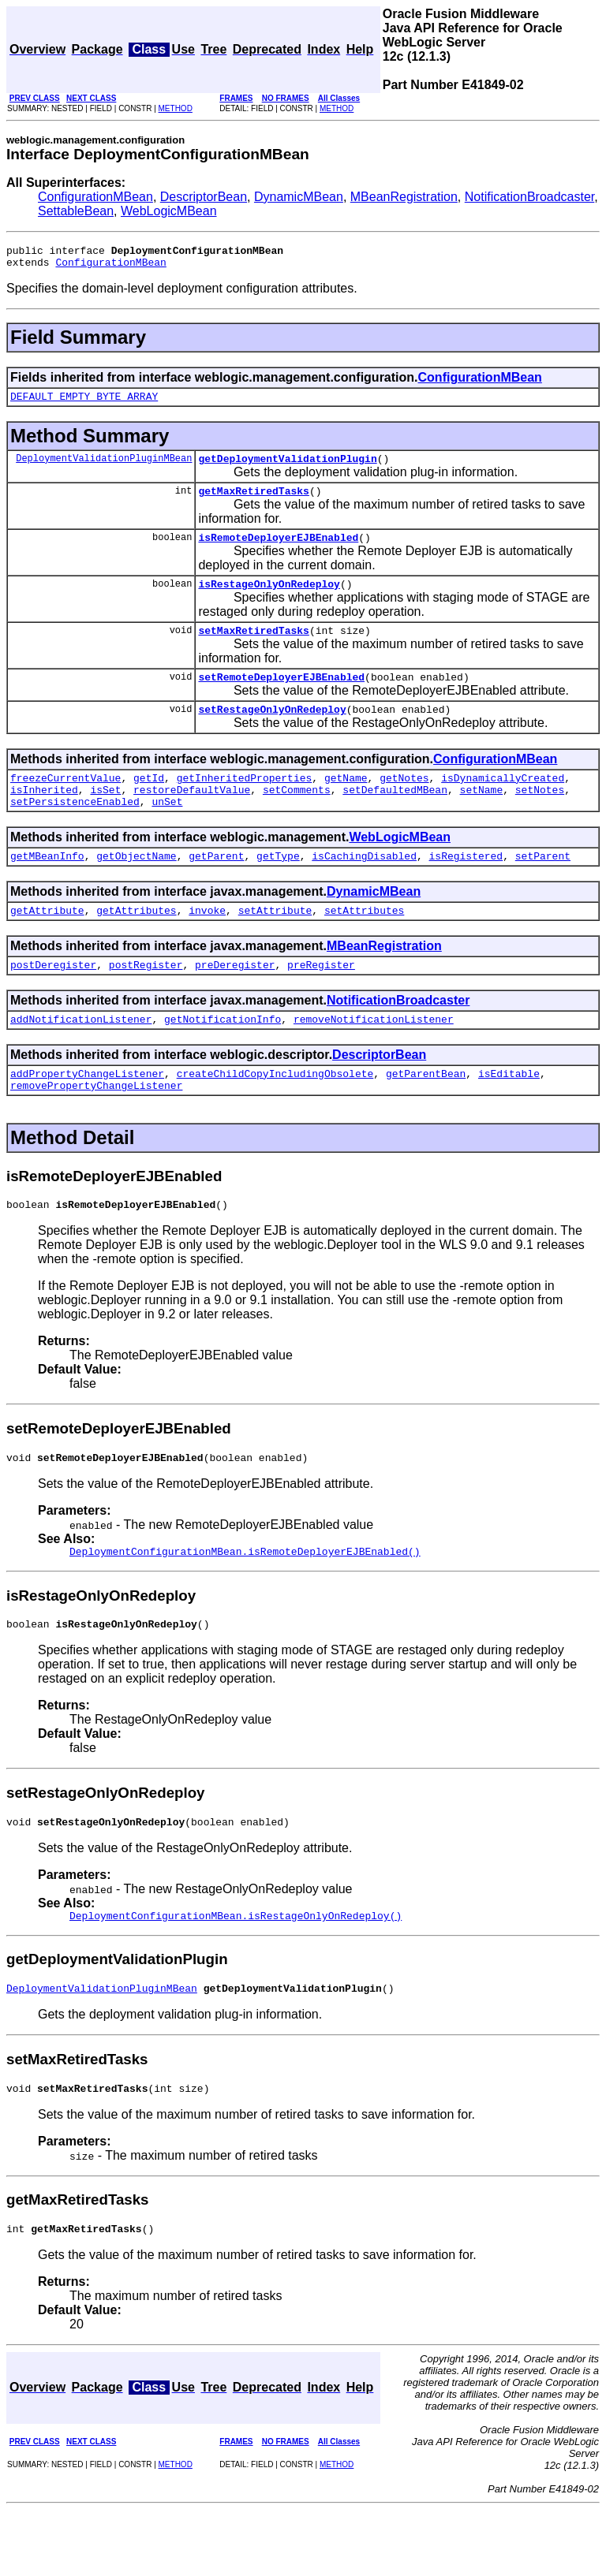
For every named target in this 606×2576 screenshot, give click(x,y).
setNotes (539, 818)
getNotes (404, 803)
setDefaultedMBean (394, 818)
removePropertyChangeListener (96, 1130)
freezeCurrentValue (65, 803)
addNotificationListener (81, 1059)
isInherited (44, 818)
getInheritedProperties (244, 803)
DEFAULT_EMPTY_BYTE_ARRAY (84, 403)
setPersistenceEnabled (75, 832)
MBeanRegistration (404, 196)
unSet (167, 832)
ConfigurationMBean (95, 196)
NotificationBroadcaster (530, 196)
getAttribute (47, 945)
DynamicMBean (298, 196)
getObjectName (136, 889)
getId (148, 803)
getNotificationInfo (222, 1059)
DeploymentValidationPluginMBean (104, 467)
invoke (207, 945)
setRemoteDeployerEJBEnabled (281, 698)
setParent (542, 889)
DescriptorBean (203, 196)
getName (346, 803)
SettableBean (76, 211)
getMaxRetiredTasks (253, 502)
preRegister (321, 1002)
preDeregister (235, 1002)
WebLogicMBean (169, 211)
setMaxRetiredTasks (253, 649)
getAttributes (136, 945)
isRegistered (465, 889)
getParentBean (426, 1116)
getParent (216, 889)
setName (481, 818)
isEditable (509, 1116)
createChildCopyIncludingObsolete (275, 1116)
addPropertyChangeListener (87, 1116)
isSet (105, 818)
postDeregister (53, 1002)
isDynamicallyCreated (502, 803)
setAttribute (275, 945)
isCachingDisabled (364, 889)
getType (278, 889)
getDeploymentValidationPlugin (287, 467)
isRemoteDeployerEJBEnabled (278, 551)
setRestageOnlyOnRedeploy (272, 732)
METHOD (176, 108)
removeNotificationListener (374, 1059)
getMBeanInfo (47, 889)
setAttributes (364, 945)
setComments (297, 818)
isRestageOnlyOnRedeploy (268, 600)
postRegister (146, 1002)
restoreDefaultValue (191, 818)
